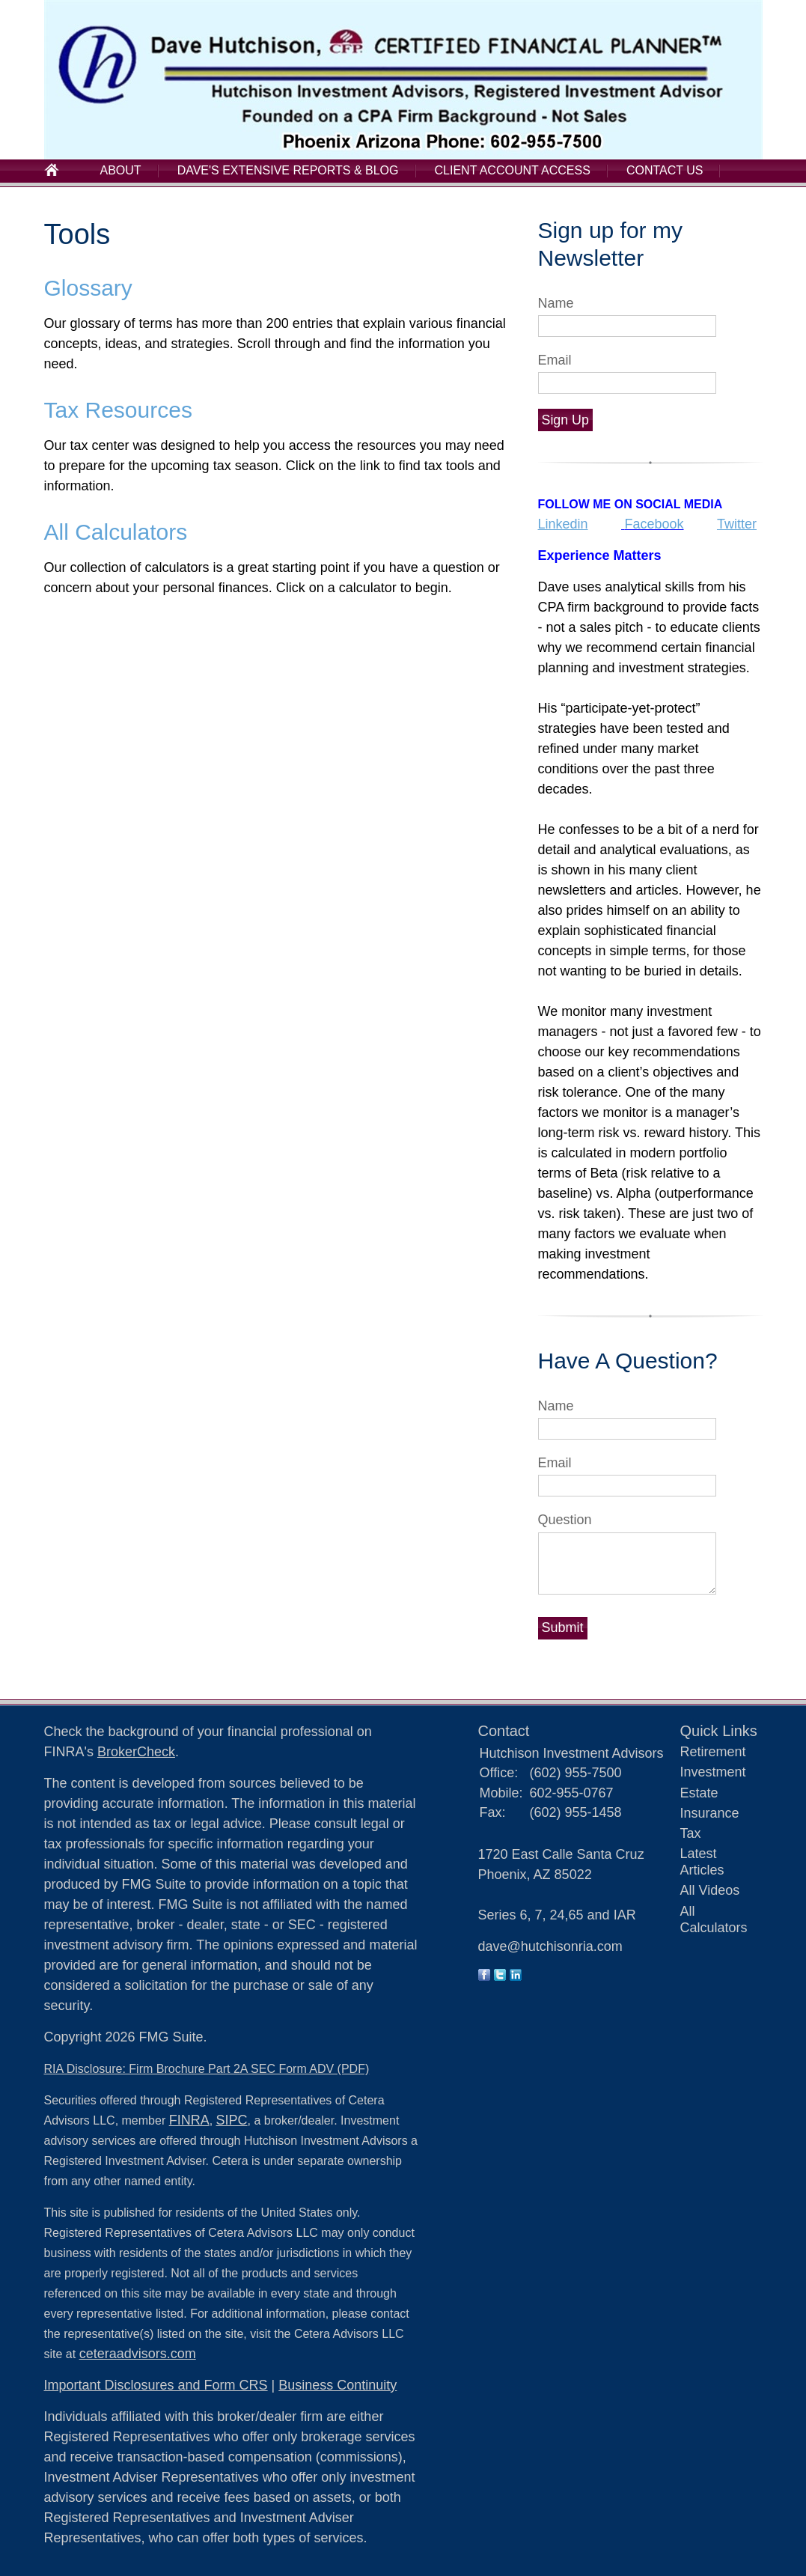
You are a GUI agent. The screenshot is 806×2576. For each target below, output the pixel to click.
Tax (690, 1833)
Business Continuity (337, 2385)
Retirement (713, 1751)
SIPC (232, 2120)
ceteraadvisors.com (137, 2353)
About (120, 170)
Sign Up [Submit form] (565, 419)
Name (556, 303)
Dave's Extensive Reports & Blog (288, 170)
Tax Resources (118, 410)
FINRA (189, 2120)
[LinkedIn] (516, 1976)
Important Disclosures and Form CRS (156, 2385)
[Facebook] (484, 1976)
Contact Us (664, 170)
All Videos (710, 1890)
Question (565, 1519)
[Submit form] (562, 1628)
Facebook (653, 524)
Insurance (709, 1813)
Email (555, 360)
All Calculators (116, 532)
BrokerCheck (136, 1751)
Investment (713, 1771)
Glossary (88, 287)
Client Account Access (512, 170)
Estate (699, 1792)
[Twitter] (500, 1976)
